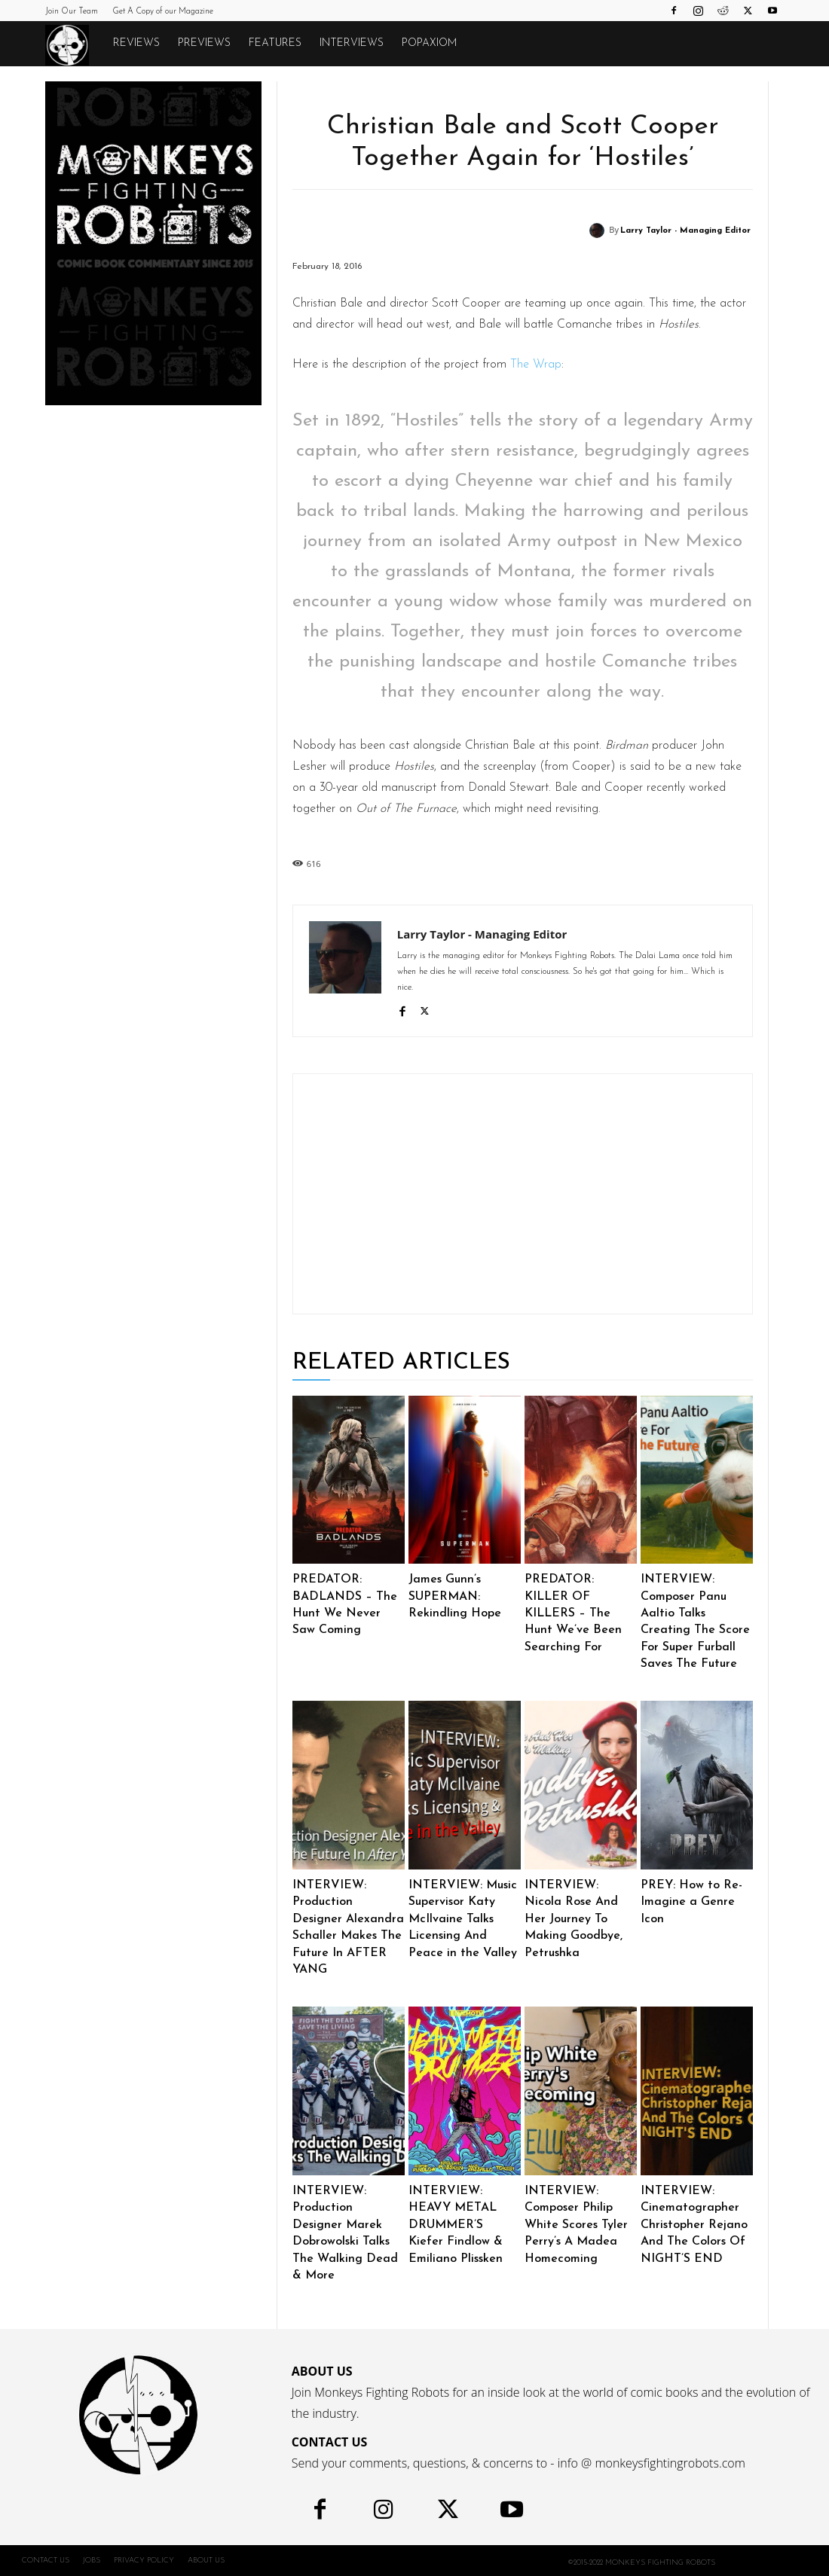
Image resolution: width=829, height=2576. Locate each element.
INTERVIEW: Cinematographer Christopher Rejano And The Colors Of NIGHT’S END (694, 2225)
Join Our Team (71, 12)
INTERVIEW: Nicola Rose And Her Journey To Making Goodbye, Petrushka (574, 1919)
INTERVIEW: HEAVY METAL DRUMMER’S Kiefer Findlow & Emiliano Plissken (455, 2225)
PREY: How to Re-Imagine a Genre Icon (691, 1902)
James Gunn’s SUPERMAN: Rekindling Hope (454, 1596)
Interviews (352, 43)
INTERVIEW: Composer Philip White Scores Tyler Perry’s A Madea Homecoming (576, 2225)
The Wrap (535, 365)
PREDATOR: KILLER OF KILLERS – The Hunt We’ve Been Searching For (573, 1613)
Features (275, 43)
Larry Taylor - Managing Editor (685, 231)
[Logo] (74, 44)
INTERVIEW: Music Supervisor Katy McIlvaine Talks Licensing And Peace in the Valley (462, 1919)
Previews (204, 43)
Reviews (136, 43)
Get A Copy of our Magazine (162, 12)
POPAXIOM (429, 43)
